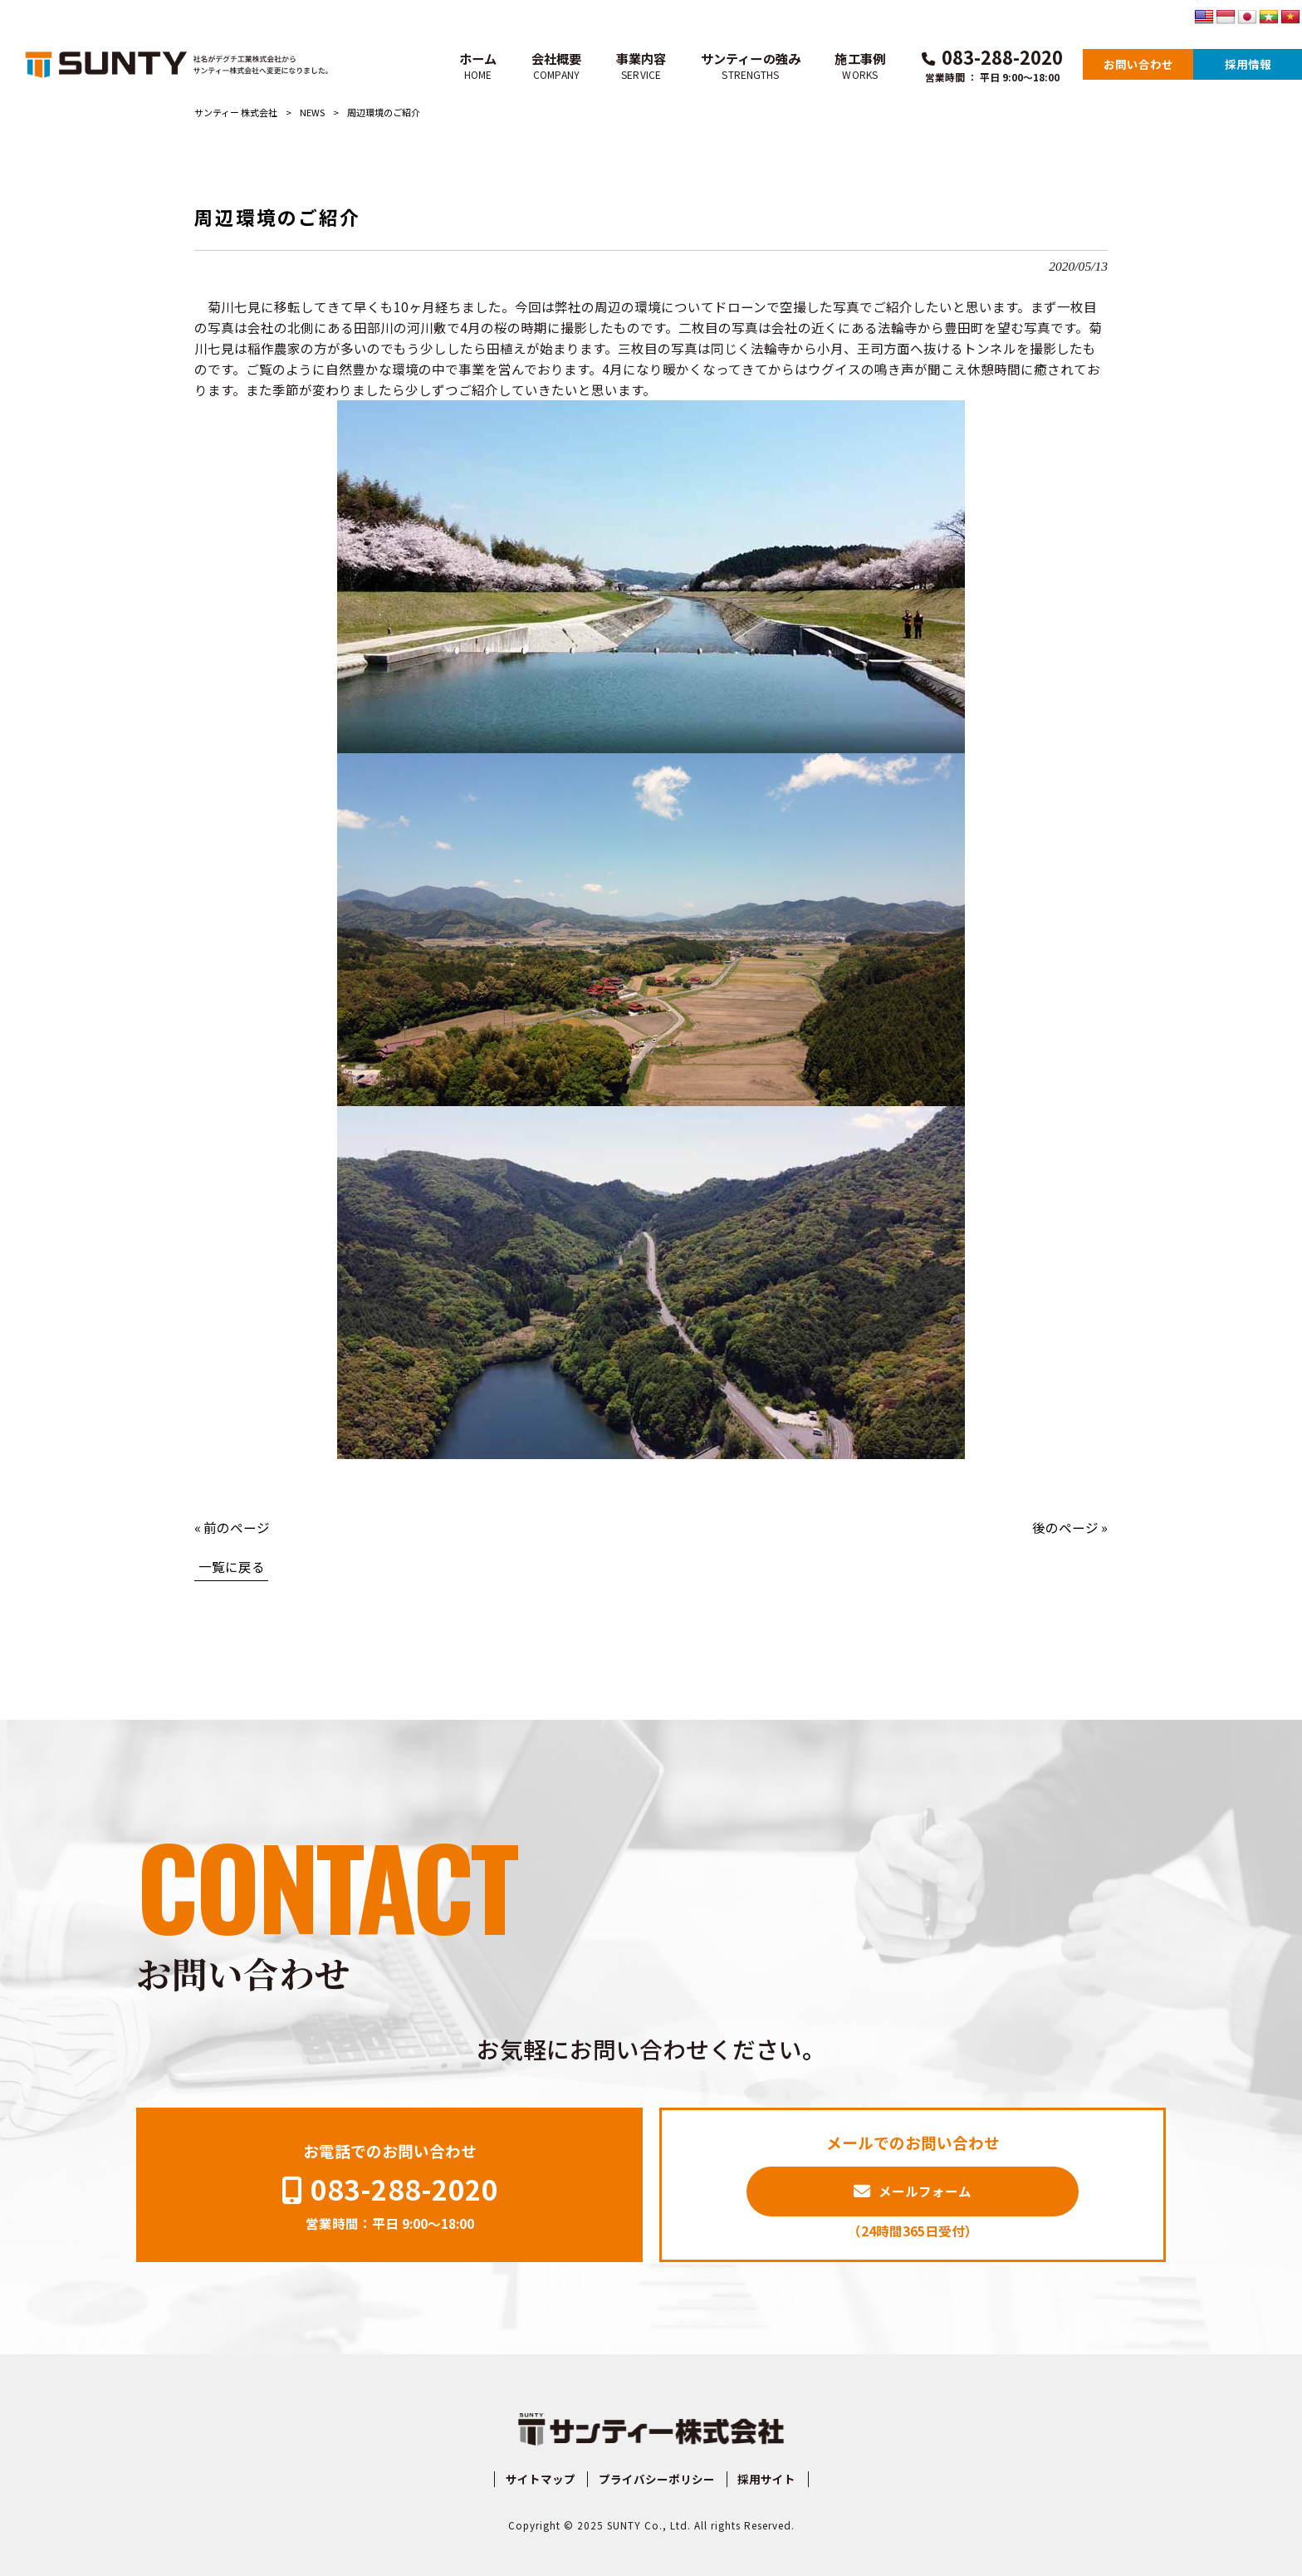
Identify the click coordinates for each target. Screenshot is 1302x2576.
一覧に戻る (231, 1566)
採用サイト (766, 2479)
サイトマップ (540, 2479)
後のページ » (1070, 1527)
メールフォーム (925, 2191)
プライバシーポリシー (657, 2479)
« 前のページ (232, 1527)
